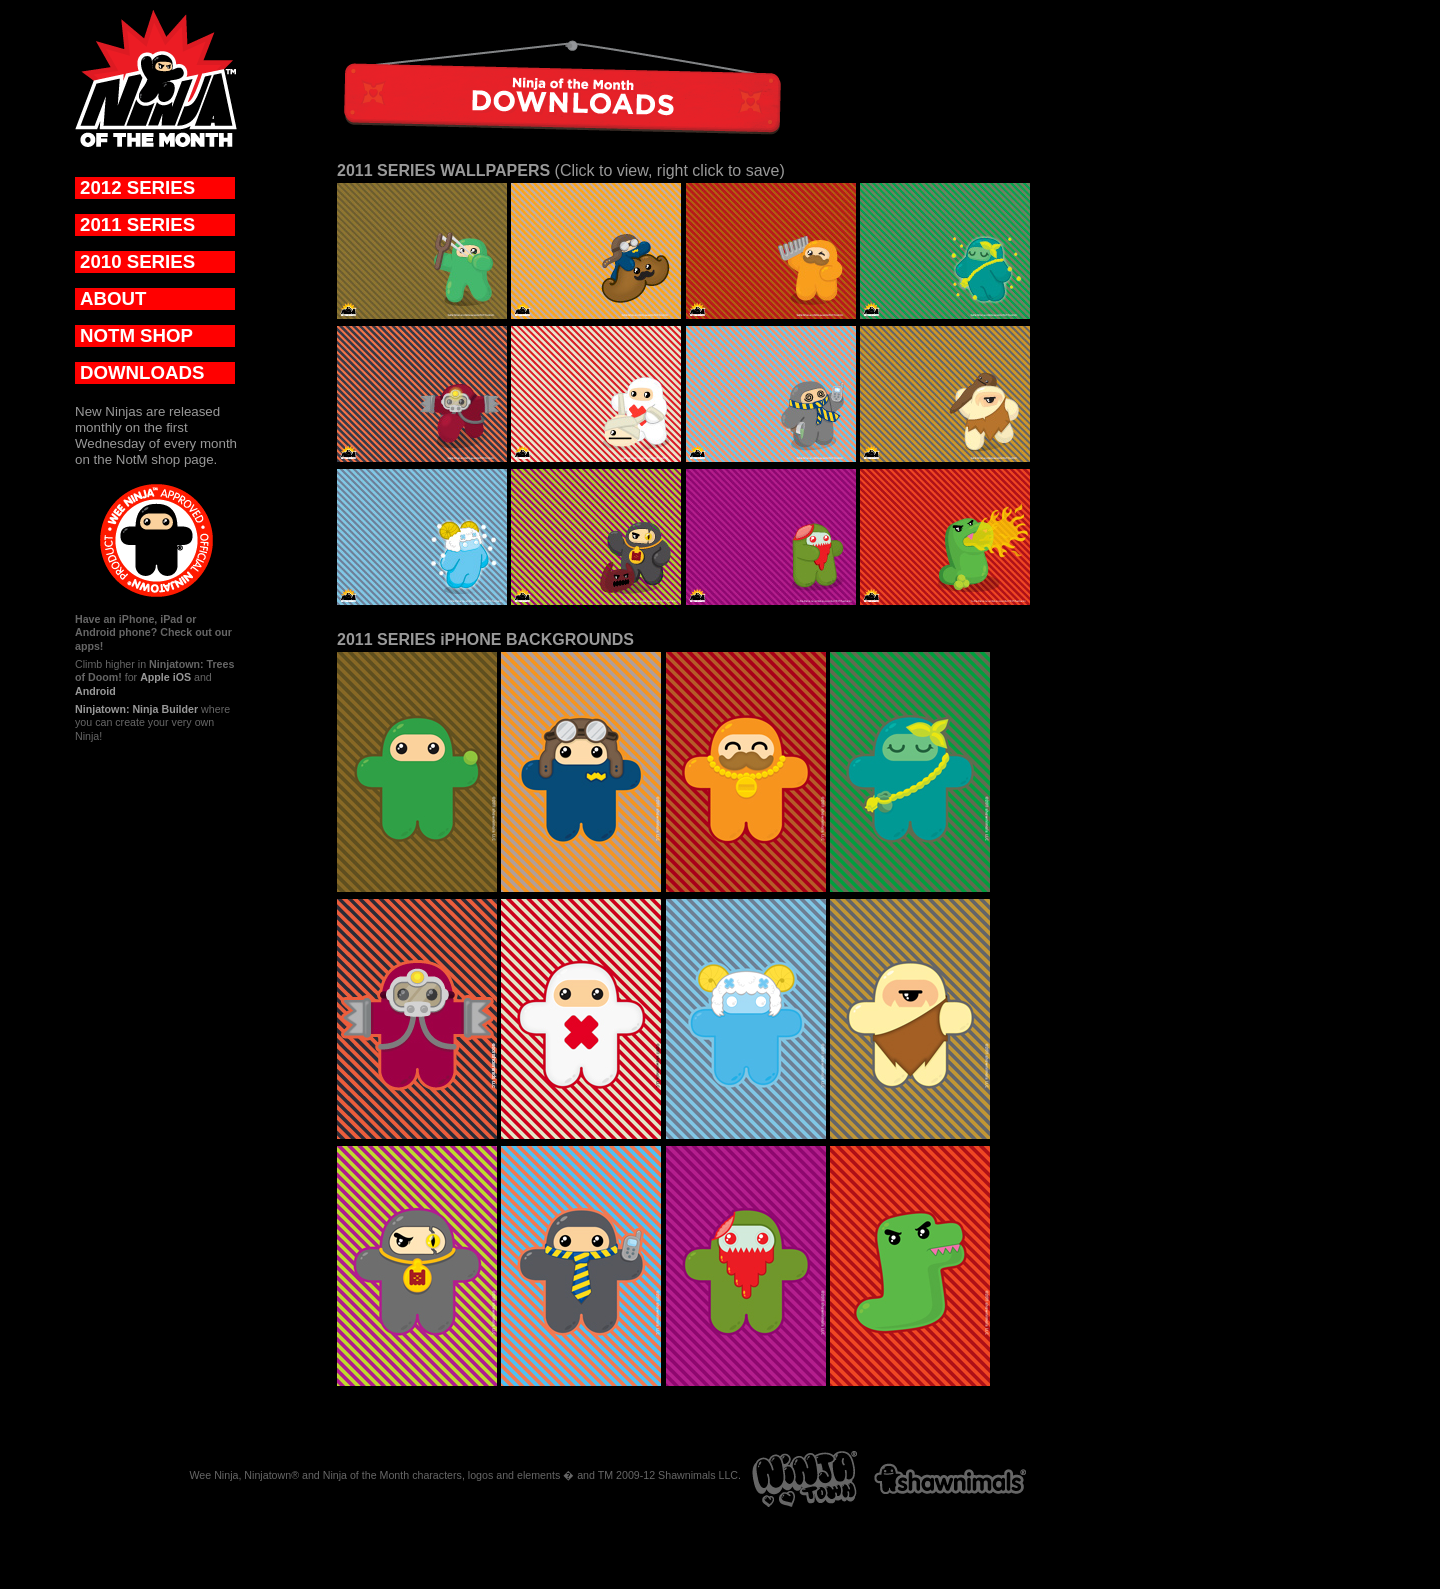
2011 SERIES (137, 224)
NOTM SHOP (136, 335)
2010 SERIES (137, 261)
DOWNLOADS (142, 372)
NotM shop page (165, 459)
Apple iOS (165, 677)
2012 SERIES (137, 187)
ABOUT (113, 298)
